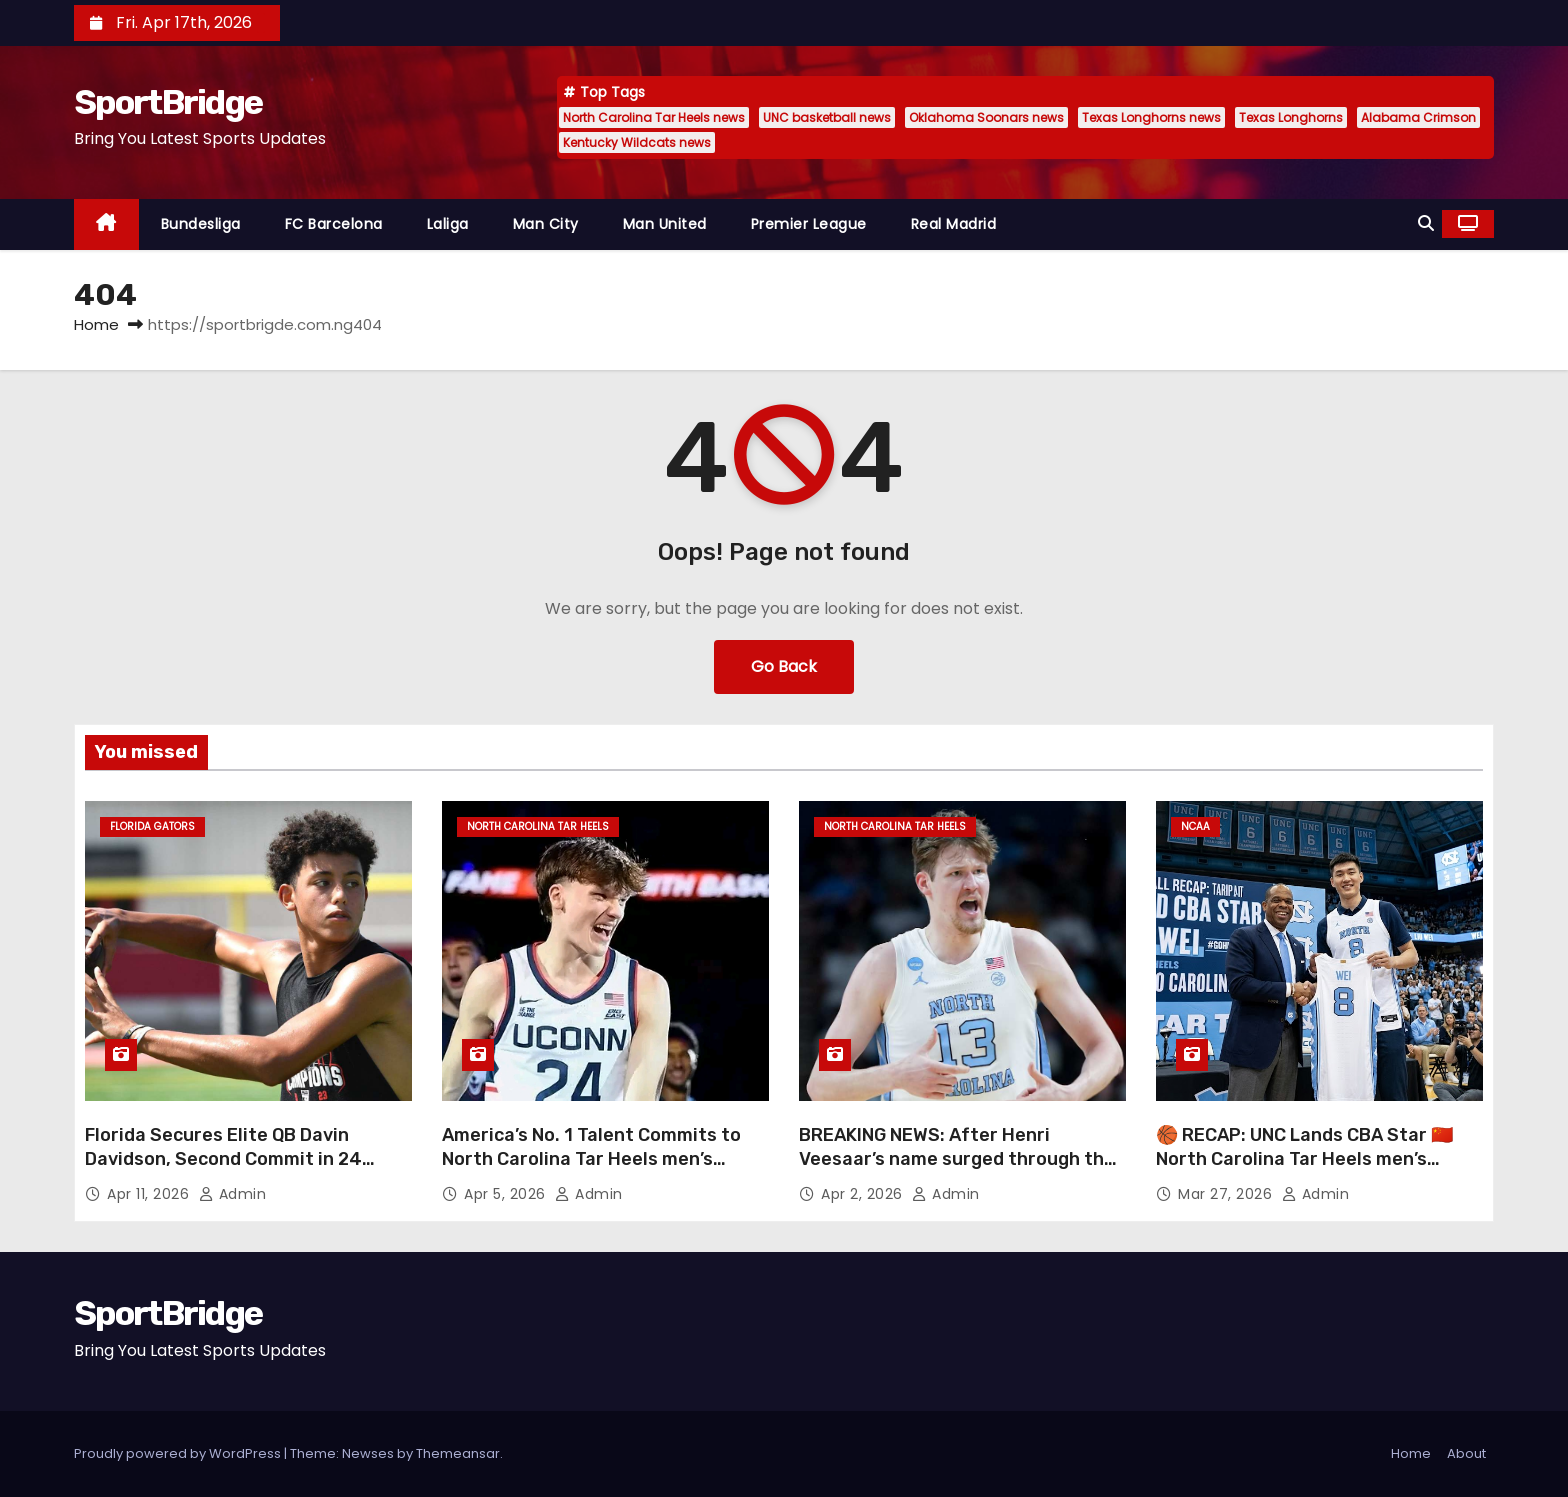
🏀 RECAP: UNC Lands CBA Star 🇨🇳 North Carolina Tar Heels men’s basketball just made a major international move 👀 (1304, 1171)
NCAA (1195, 826)
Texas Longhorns (1291, 117)
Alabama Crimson (1418, 117)
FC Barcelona (334, 224)
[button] (1426, 223)
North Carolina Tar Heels (538, 826)
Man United (665, 224)
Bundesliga (201, 224)
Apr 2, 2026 (864, 1194)
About (1466, 1453)
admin (233, 1194)
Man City (546, 224)
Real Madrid (954, 224)
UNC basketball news (827, 117)
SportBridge (168, 102)
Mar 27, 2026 (1227, 1194)
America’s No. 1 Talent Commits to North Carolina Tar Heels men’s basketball (591, 1159)
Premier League (809, 224)
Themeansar (458, 1453)
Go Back (784, 666)
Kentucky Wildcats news (637, 142)
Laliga (448, 224)
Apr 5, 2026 (507, 1194)
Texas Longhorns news (1151, 117)
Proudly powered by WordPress (179, 1453)
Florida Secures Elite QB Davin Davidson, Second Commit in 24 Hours (223, 1159)
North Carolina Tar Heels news (654, 117)
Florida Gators (152, 826)
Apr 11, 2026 (150, 1194)
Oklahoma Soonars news (986, 117)
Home (96, 324)
